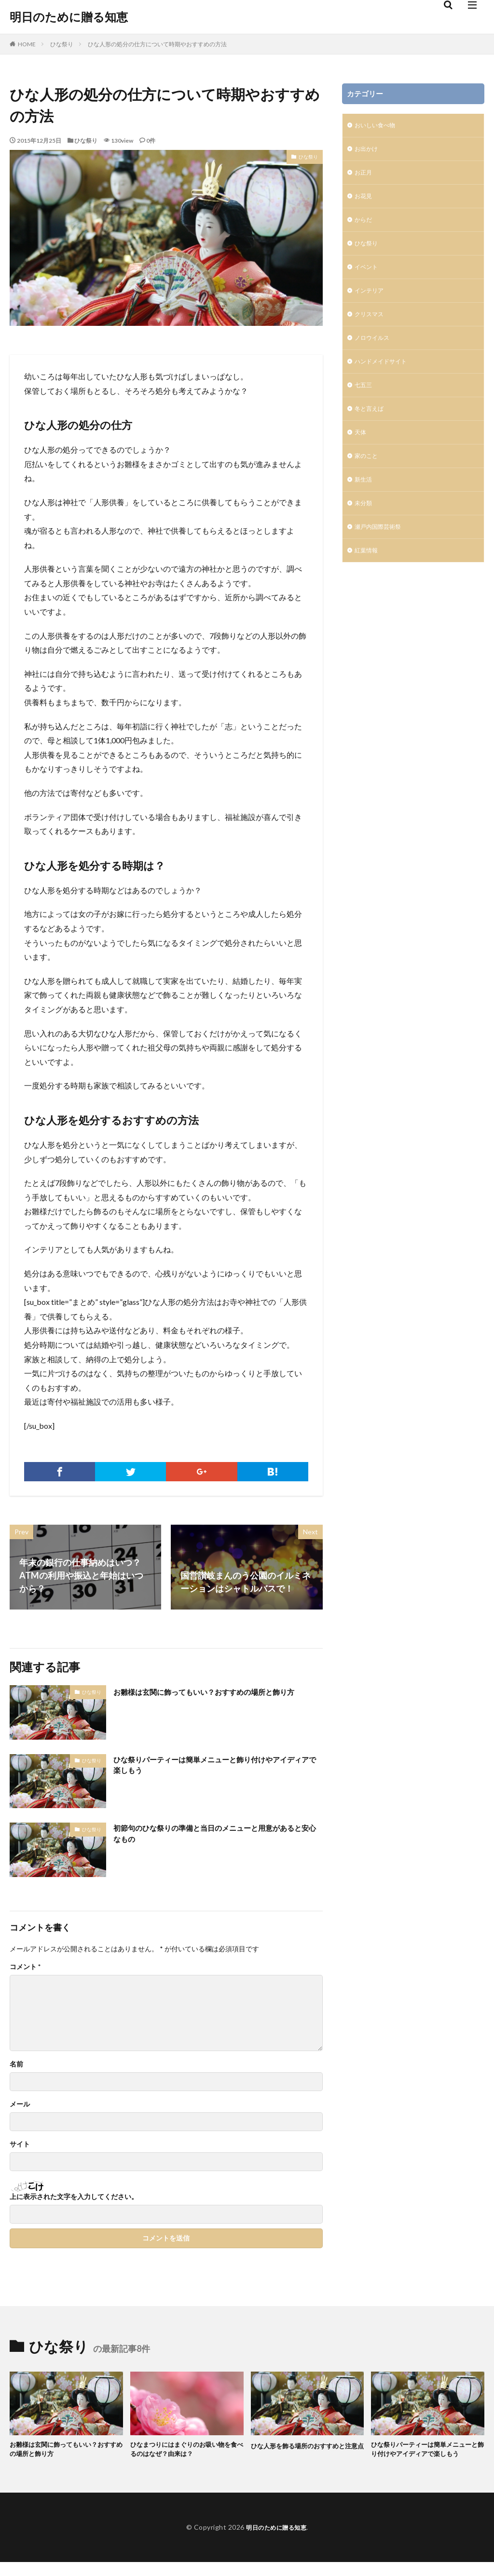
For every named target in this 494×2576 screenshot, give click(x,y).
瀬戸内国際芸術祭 (382, 552)
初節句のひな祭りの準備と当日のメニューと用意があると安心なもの (217, 1835)
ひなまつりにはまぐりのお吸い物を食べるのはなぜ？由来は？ (184, 2451)
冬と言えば (371, 427)
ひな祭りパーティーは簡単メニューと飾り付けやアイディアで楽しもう (217, 1767)
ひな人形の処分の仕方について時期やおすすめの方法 (157, 44)
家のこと (368, 477)
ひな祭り (61, 44)
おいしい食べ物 (378, 126)
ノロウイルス (375, 352)
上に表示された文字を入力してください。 (74, 2196)
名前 (16, 2064)
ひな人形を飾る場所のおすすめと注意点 (305, 2451)
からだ (365, 226)
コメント (25, 1966)
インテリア (371, 301)
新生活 (365, 502)
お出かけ (368, 151)
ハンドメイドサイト (385, 377)
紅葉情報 (368, 577)
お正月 (365, 176)
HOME (27, 44)
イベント (368, 276)
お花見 (365, 201)
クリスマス (371, 326)
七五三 (365, 402)
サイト (20, 2144)
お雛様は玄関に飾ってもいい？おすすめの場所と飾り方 (217, 1698)
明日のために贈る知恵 (69, 17)
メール (20, 2104)
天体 (361, 452)
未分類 (365, 527)
